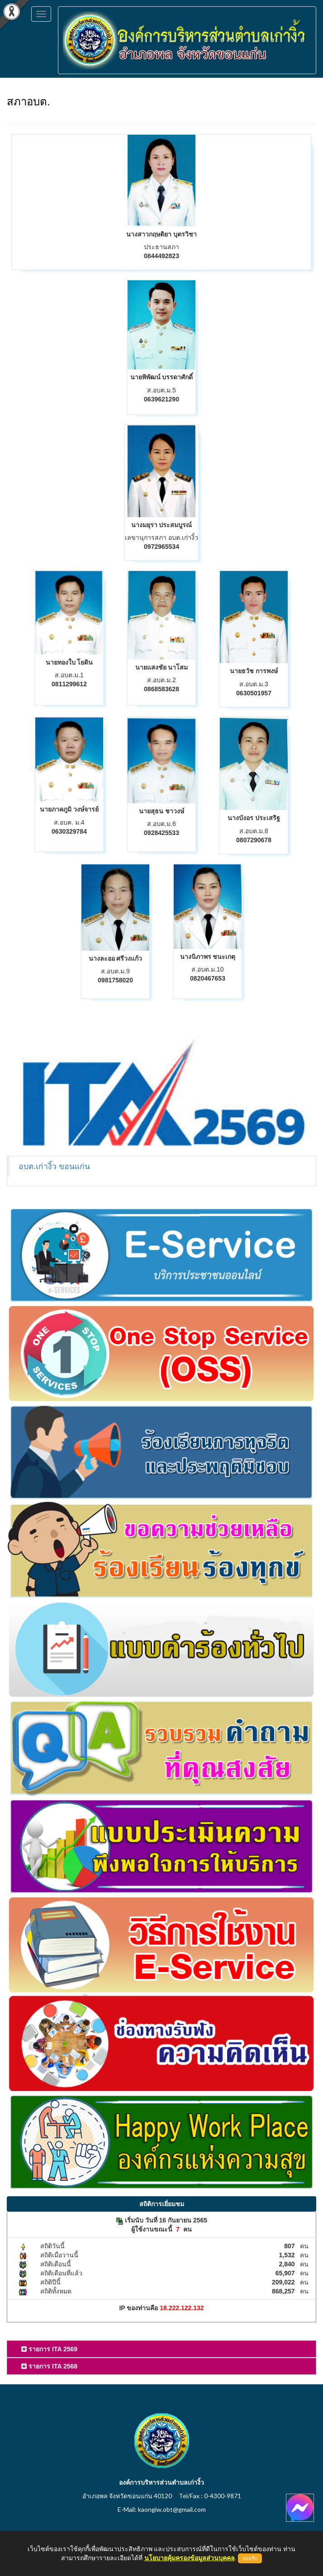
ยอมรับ (249, 2558)
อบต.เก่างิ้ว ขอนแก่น (54, 1166)
